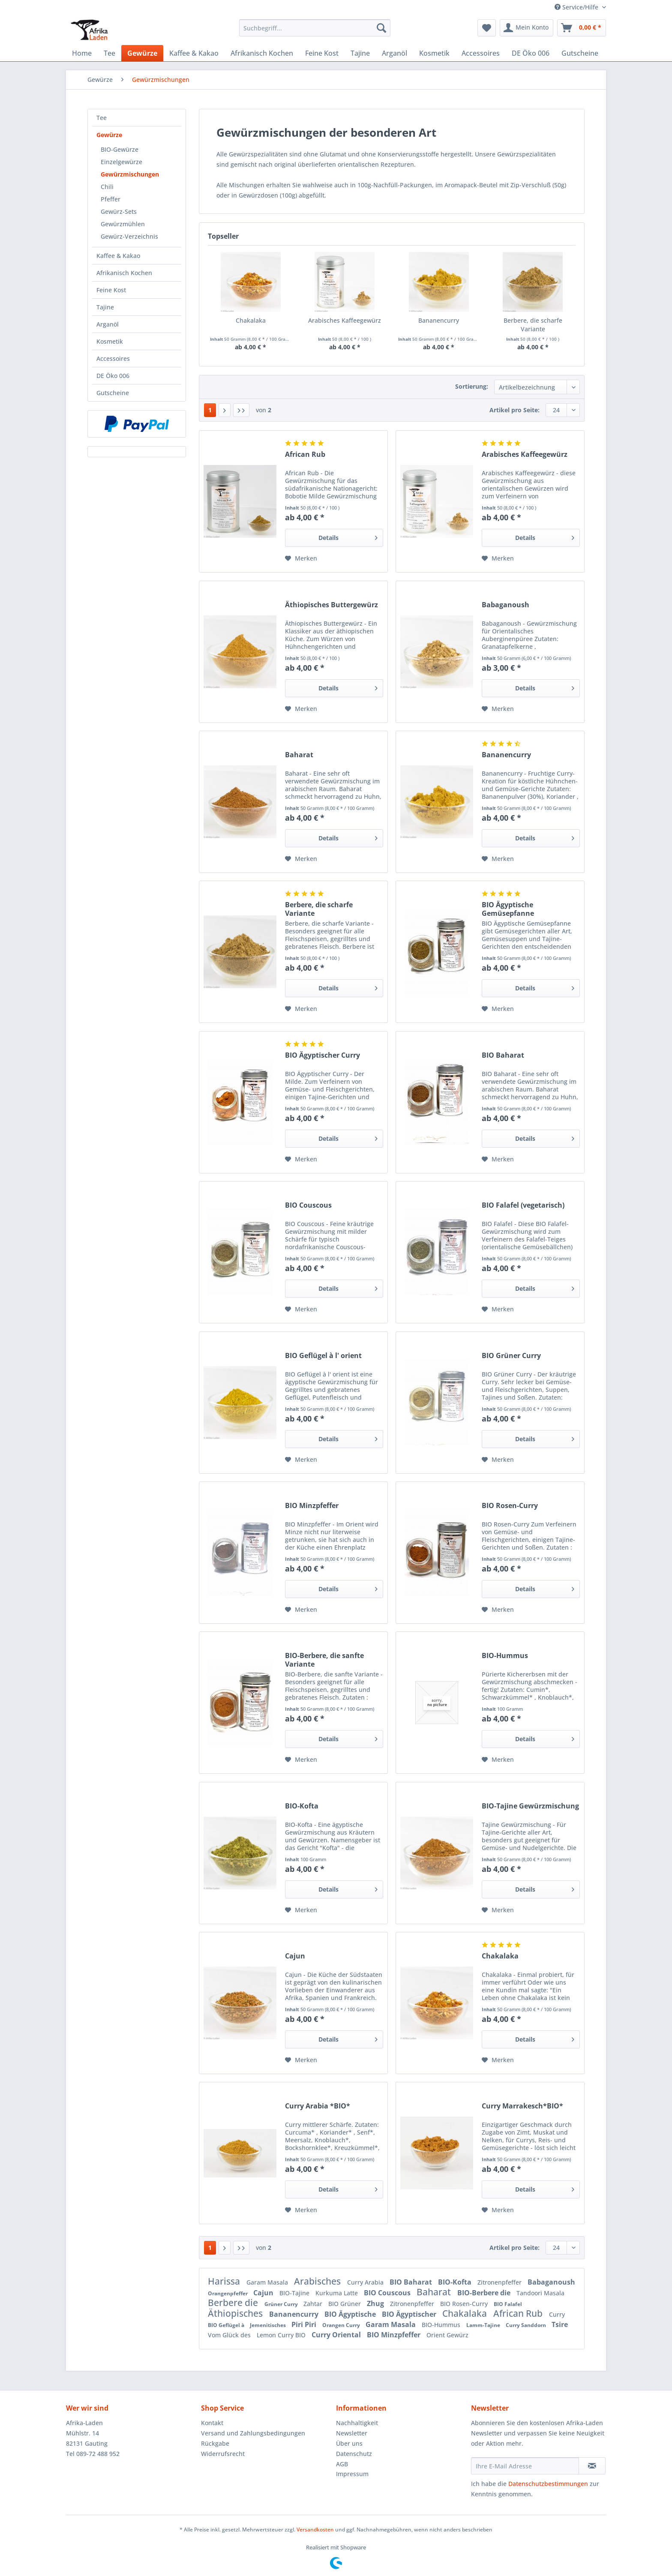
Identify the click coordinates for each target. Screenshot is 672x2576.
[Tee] (109, 53)
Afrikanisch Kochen (124, 273)
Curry (557, 2314)
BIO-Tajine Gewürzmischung (530, 1806)
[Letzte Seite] (241, 410)
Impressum (352, 2474)
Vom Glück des (230, 2335)
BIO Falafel (508, 2304)
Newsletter (351, 2433)
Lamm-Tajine (483, 2325)
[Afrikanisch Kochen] (262, 53)
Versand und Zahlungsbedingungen (253, 2433)
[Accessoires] (481, 53)
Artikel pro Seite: (514, 410)
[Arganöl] (394, 53)
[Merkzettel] (486, 27)
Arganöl (107, 324)
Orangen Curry (341, 2325)
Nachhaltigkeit (357, 2423)
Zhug (376, 2303)
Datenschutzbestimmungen (548, 2484)
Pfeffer (110, 199)
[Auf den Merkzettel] (301, 558)
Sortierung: (471, 386)
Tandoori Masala (540, 2293)
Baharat (299, 754)
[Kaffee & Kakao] (194, 53)
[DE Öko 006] (530, 53)
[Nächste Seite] (225, 410)
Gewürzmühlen (123, 224)
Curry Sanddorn (526, 2325)
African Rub (305, 454)
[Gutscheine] (579, 53)
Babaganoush (505, 604)
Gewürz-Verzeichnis (129, 236)
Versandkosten (315, 2529)
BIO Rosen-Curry (510, 1505)
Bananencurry (438, 320)
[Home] (82, 53)
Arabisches (318, 2281)
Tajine (105, 307)
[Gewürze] (142, 53)
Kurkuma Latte (337, 2293)
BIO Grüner (345, 2304)
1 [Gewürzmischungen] (210, 410)
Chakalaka (251, 320)
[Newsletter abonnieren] (592, 2465)
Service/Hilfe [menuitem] (577, 7)
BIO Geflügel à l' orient (323, 1355)
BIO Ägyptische (351, 2314)
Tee (101, 118)
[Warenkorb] (581, 27)
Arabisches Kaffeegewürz (344, 320)
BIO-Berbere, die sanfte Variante (324, 1659)
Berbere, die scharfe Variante (533, 324)
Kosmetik (109, 341)
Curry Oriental (337, 2334)
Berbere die (234, 2303)
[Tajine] (360, 53)
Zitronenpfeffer (500, 2282)
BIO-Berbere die (484, 2292)
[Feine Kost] (322, 53)
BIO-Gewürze (119, 149)
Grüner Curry (281, 2304)
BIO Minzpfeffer (312, 1505)
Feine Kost (111, 290)
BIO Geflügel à (227, 2325)
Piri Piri (304, 2324)
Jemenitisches (268, 2325)
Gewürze (109, 135)
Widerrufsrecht (223, 2454)
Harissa (225, 2281)
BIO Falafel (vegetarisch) (523, 1205)
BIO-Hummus (505, 1655)
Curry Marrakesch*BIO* (522, 2106)
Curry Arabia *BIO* (317, 2106)
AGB (342, 2464)
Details (348, 536)
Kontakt (212, 2423)
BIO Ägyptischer (410, 2314)
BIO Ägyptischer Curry (322, 1055)
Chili (107, 187)
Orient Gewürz (447, 2335)
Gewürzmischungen (130, 174)
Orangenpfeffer (228, 2293)
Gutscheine (112, 393)
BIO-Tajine (295, 2293)
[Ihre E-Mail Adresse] (525, 2465)
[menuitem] (314, 32)
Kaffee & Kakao (118, 256)
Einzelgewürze (121, 162)
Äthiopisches (236, 2313)
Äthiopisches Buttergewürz (331, 604)
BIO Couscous (308, 1205)
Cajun (295, 1956)
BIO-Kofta (301, 1806)
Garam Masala (268, 2282)
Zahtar (313, 2304)
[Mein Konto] (526, 27)
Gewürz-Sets (119, 211)
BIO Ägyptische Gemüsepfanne (508, 909)
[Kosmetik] (434, 53)
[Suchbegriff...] (314, 27)
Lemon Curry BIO (282, 2335)
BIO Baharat (503, 1055)
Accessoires (113, 358)
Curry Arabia (366, 2282)
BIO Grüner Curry (511, 1355)
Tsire (560, 2324)
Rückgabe (215, 2443)
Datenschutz (354, 2454)
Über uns (349, 2443)
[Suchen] (381, 27)
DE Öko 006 (112, 376)
